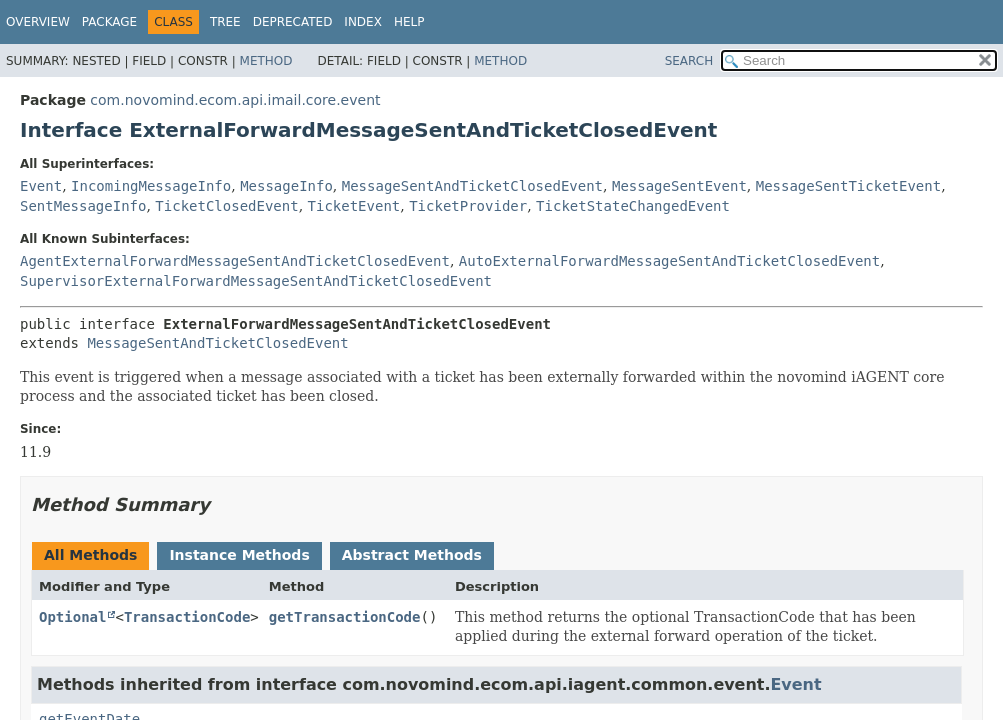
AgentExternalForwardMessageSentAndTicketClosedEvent (235, 261)
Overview (38, 22)
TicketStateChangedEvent (633, 206)
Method (266, 61)
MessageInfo (286, 186)
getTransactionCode (345, 617)
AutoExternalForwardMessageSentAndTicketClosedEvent (669, 261)
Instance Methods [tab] (239, 555)
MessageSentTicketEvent (848, 186)
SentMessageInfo (83, 206)
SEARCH (689, 61)
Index (363, 22)
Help (409, 22)
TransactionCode (187, 617)
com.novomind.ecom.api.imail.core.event (235, 100)
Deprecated (293, 22)
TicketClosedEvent (226, 206)
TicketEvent (354, 206)
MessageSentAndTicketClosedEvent (472, 186)
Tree (225, 22)
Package (109, 22)
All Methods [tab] (90, 555)
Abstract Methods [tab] (412, 555)
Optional (72, 617)
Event (41, 186)
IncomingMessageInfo (151, 186)
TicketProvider (468, 206)
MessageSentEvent (679, 186)
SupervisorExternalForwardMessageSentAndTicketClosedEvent (256, 281)
